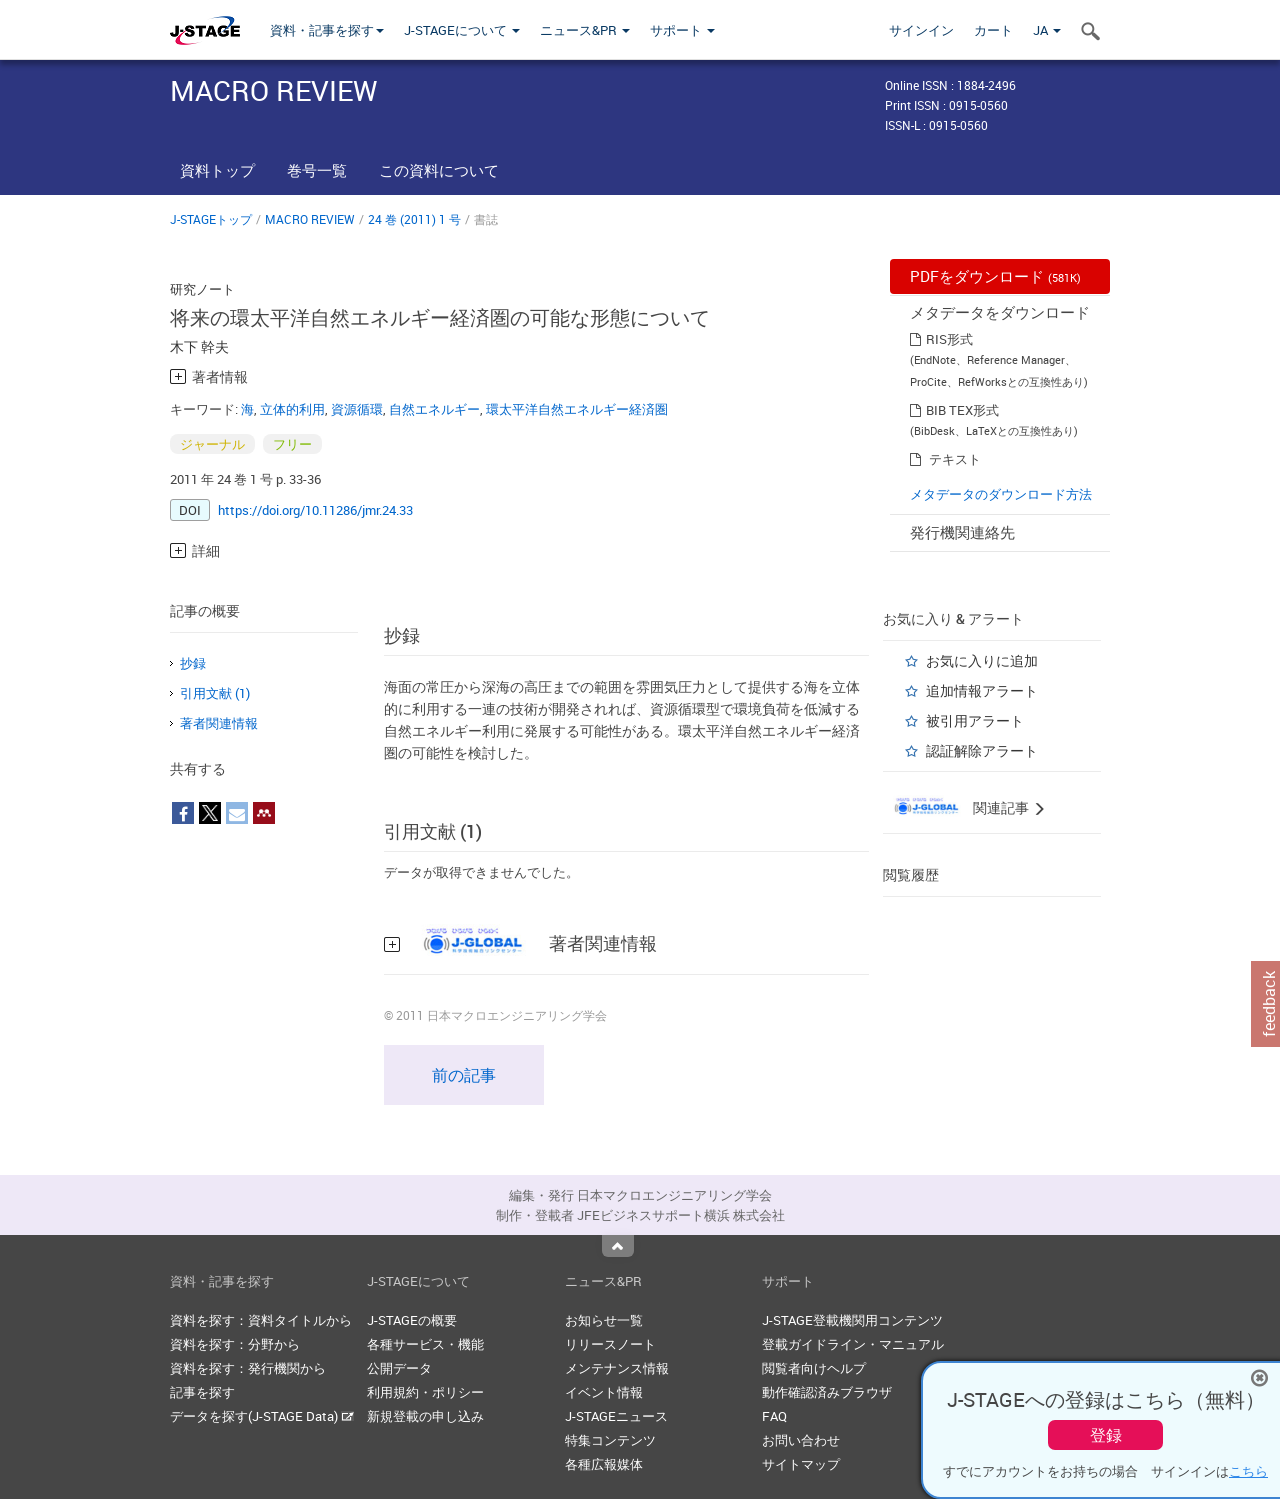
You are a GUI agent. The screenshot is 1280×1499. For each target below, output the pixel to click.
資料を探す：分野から (235, 1344)
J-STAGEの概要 (412, 1320)
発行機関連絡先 (962, 532)
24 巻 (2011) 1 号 (414, 219)
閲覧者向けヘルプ (814, 1368)
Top (618, 1246)
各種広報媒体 (604, 1464)
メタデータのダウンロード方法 (1001, 494)
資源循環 (357, 409)
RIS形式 (949, 339)
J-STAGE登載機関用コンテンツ (852, 1320)
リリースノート (610, 1344)
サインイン (921, 30)
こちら (1248, 1471)
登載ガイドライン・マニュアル (853, 1344)
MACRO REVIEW (310, 219)
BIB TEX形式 (962, 410)
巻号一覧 (317, 170)
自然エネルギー (434, 409)
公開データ (399, 1368)
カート (993, 30)
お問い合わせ (801, 1440)
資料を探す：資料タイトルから (261, 1320)
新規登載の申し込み (425, 1416)
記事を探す (202, 1392)
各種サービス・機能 (425, 1344)
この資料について (439, 170)
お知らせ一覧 (604, 1320)
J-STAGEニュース (616, 1416)
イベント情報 (604, 1392)
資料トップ (217, 170)
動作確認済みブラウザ (827, 1392)
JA (1047, 30)
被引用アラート (975, 720)
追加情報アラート (982, 690)
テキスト (955, 459)
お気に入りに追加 (982, 660)
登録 (1106, 1435)
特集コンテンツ (610, 1440)
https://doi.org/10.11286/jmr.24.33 (315, 510)
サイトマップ (801, 1464)
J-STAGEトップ (211, 219)
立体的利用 (292, 409)
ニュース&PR (585, 30)
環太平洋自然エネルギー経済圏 (577, 409)
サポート (682, 30)
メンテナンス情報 (617, 1368)
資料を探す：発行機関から (248, 1368)
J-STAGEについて (462, 30)
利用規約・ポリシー (425, 1392)
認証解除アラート (982, 750)
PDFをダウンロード (995, 276)
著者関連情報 (219, 723)
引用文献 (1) (215, 693)
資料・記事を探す (327, 30)
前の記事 (464, 1075)
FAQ (774, 1416)
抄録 (193, 663)
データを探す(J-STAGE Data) (262, 1416)
